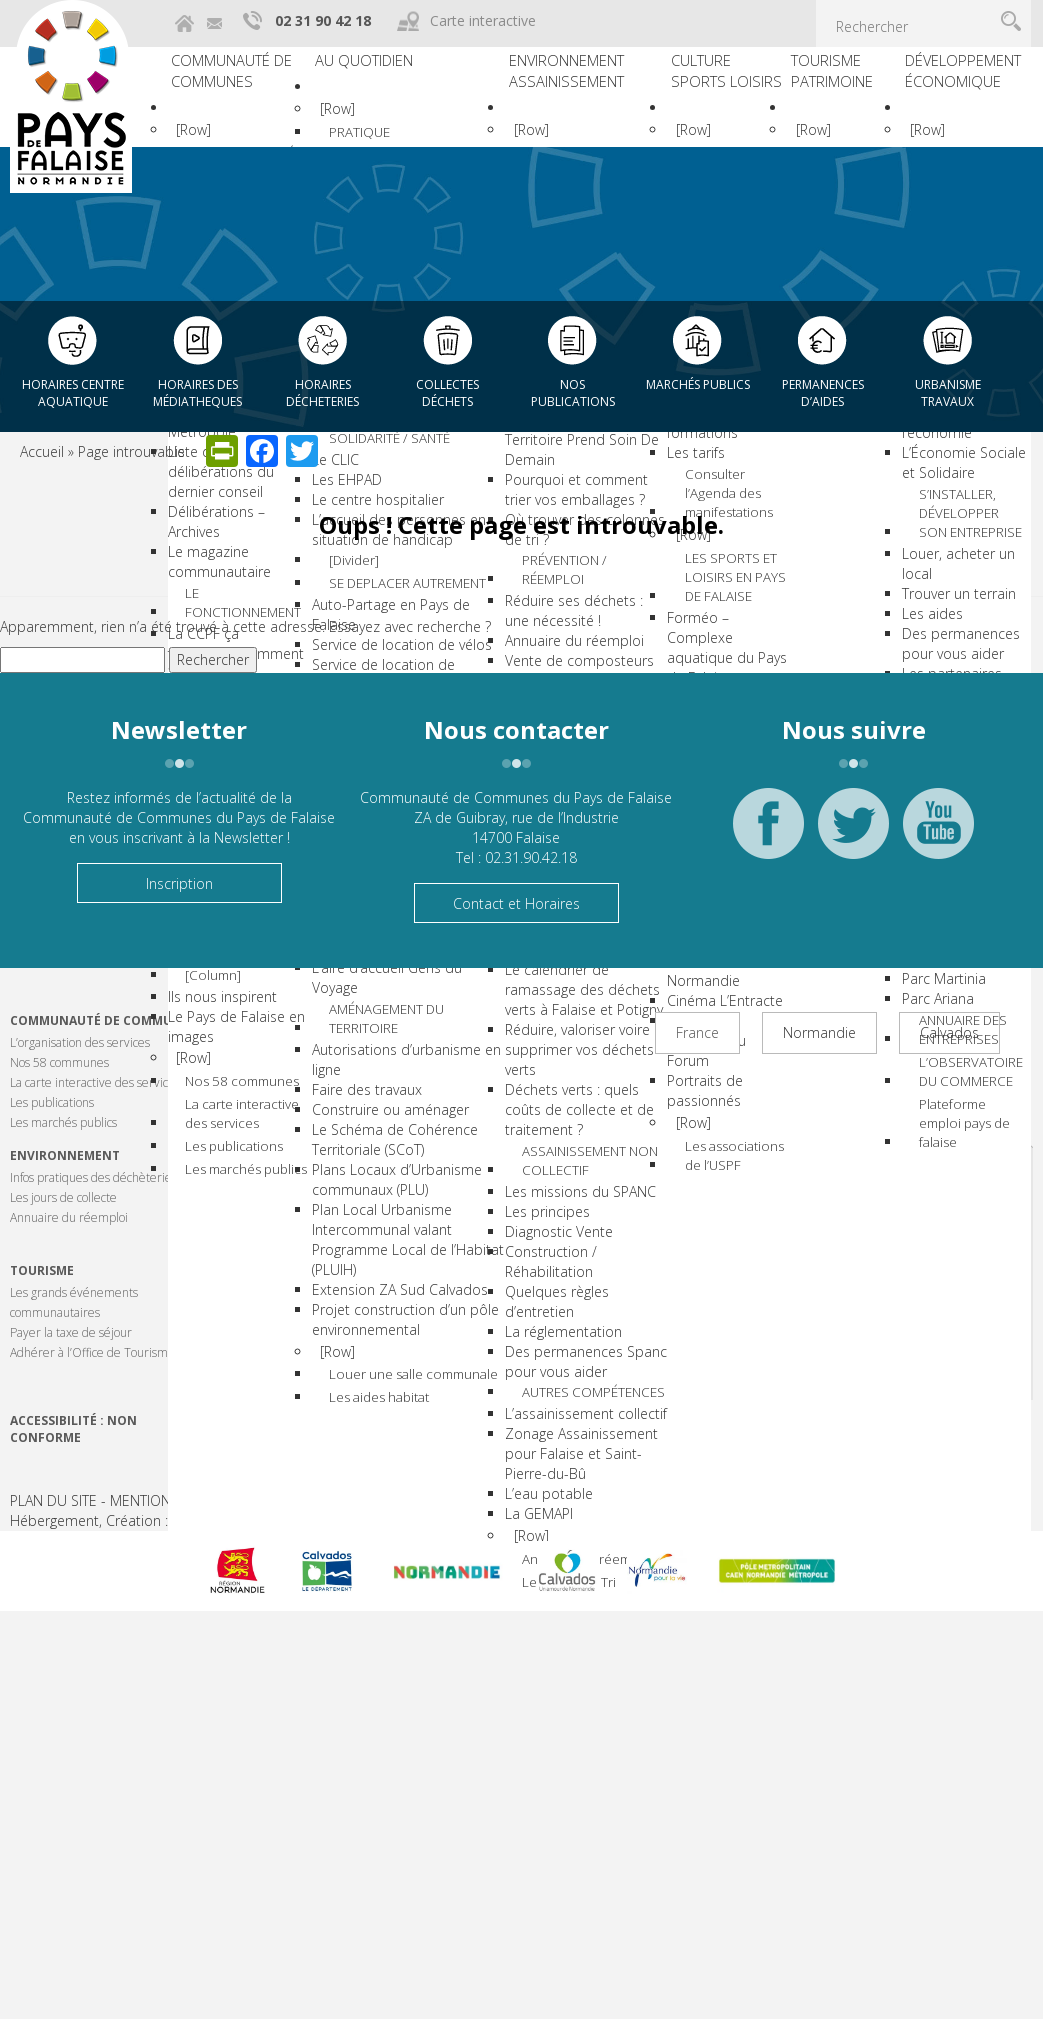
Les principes (520, 1301)
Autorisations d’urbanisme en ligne (400, 1362)
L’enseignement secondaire (384, 490)
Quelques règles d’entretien (530, 1391)
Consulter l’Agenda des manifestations (725, 553)
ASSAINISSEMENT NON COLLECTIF (576, 1248)
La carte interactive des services (269, 1075)
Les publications (260, 1111)
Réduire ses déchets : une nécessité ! (547, 664)
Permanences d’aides (823, 393)
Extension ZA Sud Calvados (390, 1662)
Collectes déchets (447, 393)
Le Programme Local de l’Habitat (400, 1057)
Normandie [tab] (819, 1032)
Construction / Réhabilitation (524, 1351)
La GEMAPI (512, 1646)
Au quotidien (400, 68)
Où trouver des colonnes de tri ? (531, 578)
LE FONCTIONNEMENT (273, 562)
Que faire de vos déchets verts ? (531, 1025)
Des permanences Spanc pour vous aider (551, 1451)
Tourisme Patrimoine (836, 79)
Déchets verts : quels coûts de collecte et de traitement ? (552, 1195)
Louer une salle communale (425, 1796)
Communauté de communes (248, 79)
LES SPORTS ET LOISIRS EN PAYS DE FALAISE (727, 655)
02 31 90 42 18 (323, 20)
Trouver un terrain (952, 555)
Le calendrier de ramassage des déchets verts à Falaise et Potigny (557, 1075)
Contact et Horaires (516, 903)
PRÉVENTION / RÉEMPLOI (568, 621)
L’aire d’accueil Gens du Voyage (398, 1277)
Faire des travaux (389, 1392)
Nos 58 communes (267, 1038)
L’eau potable (522, 1626)
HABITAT (407, 1023)
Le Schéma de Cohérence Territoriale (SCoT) (405, 1472)
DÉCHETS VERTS (574, 991)
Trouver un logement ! (404, 1147)
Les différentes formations (684, 482)
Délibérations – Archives (244, 489)
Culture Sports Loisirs (681, 91)
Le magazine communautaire (219, 519)
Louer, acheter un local (968, 535)
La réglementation (536, 1421)
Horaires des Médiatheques (197, 393)
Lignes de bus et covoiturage (387, 969)
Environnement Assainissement (557, 79)
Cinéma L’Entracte (695, 993)
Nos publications (573, 393)
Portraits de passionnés (675, 1063)
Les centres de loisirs (402, 580)
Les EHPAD (369, 666)
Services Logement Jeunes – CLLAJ (394, 1237)
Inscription (179, 883)
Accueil (42, 451)
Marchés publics (698, 384)
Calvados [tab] (949, 1032)
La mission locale (389, 560)
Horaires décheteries (322, 393)
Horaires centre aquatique (73, 393)
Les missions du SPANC (553, 1281)
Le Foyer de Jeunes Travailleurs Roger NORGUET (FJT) (394, 1187)
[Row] (210, 144)
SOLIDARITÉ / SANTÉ (421, 613)
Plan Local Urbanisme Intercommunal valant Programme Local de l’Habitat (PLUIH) (404, 1602)
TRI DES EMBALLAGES (564, 436)
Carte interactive (483, 20)
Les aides (925, 575)
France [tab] (697, 1032)
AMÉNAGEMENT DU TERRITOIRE (428, 1320)
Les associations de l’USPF (728, 1137)
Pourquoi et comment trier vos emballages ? (549, 538)
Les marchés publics (271, 1139)
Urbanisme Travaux (948, 393)
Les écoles (368, 460)
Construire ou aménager (378, 1422)
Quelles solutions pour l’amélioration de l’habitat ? (405, 1107)
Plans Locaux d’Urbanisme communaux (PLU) (392, 1532)
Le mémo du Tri (571, 1746)
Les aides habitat (428, 1833)
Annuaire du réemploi (561, 1710)
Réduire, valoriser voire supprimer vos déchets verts (552, 1135)
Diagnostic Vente (532, 1321)
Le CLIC (357, 646)
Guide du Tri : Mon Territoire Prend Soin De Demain (555, 488)
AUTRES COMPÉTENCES (571, 1494)
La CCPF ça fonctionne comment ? (240, 605)
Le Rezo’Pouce (380, 999)
